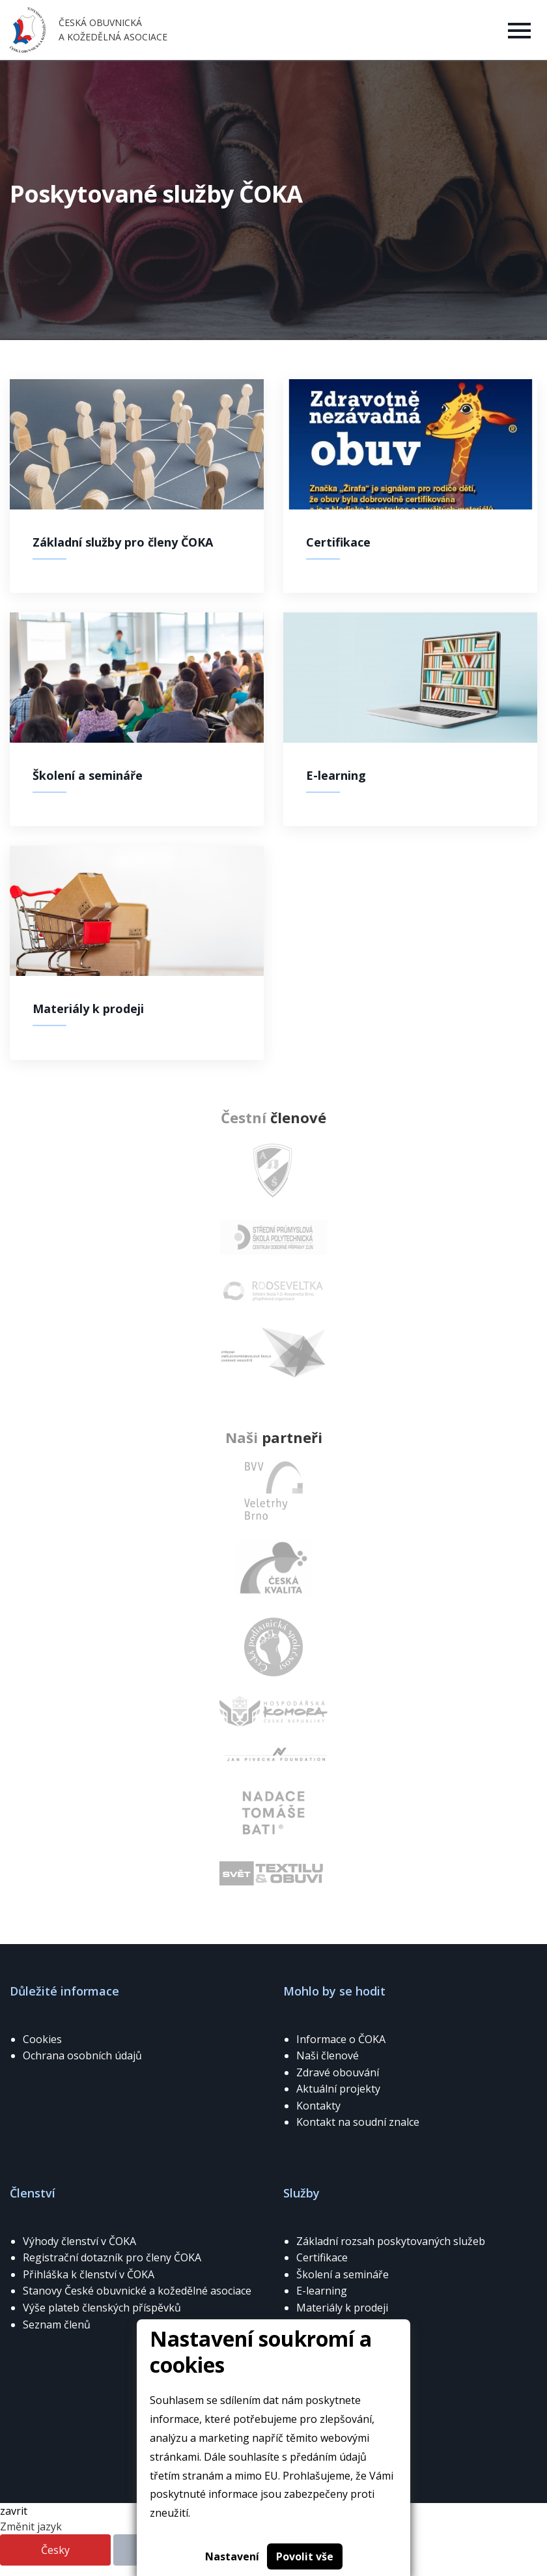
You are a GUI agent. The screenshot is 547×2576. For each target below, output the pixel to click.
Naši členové (327, 2055)
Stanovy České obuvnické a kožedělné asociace (137, 2290)
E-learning (321, 2290)
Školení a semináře (342, 2274)
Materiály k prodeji (342, 2307)
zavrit (13, 2511)
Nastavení (232, 2556)
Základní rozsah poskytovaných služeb (390, 2241)
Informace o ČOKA (341, 2039)
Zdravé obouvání (337, 2072)
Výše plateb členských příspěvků (102, 2307)
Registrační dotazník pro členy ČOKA (112, 2257)
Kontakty (318, 2105)
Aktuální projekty (338, 2089)
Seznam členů (57, 2324)
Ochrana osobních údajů (82, 2055)
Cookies (42, 2039)
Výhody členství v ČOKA (79, 2241)
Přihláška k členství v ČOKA (88, 2274)
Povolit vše (304, 2556)
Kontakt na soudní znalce (357, 2122)
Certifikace (322, 2257)
